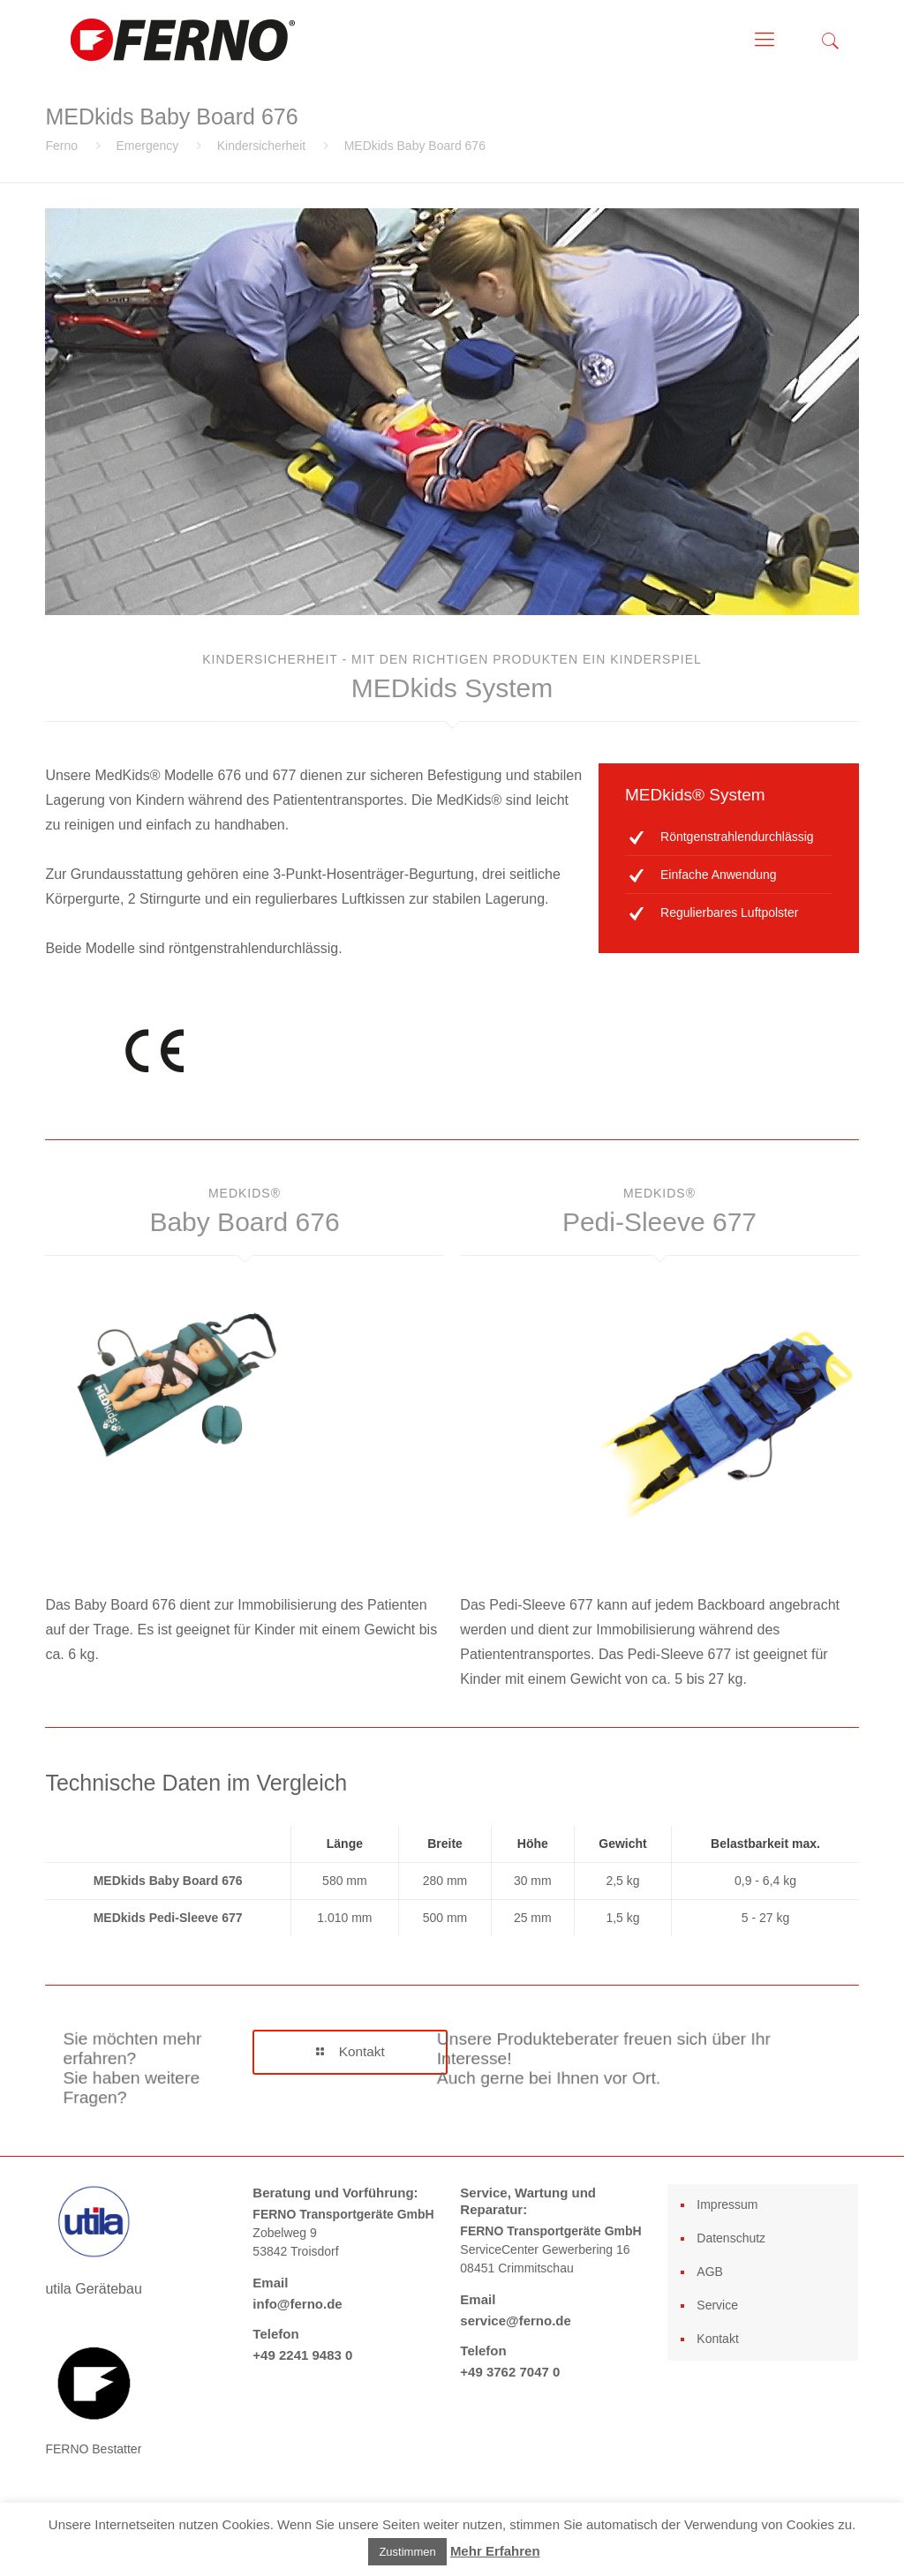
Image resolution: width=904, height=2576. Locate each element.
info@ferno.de (297, 2303)
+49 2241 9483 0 (302, 2354)
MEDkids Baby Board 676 (415, 146)
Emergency (147, 146)
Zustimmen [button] (407, 2551)
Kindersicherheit (261, 146)
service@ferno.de (515, 2320)
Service (717, 2305)
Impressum (727, 2204)
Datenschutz (731, 2238)
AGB (710, 2271)
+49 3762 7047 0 (510, 2371)
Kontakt (717, 2339)
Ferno (61, 146)
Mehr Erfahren (495, 2550)
